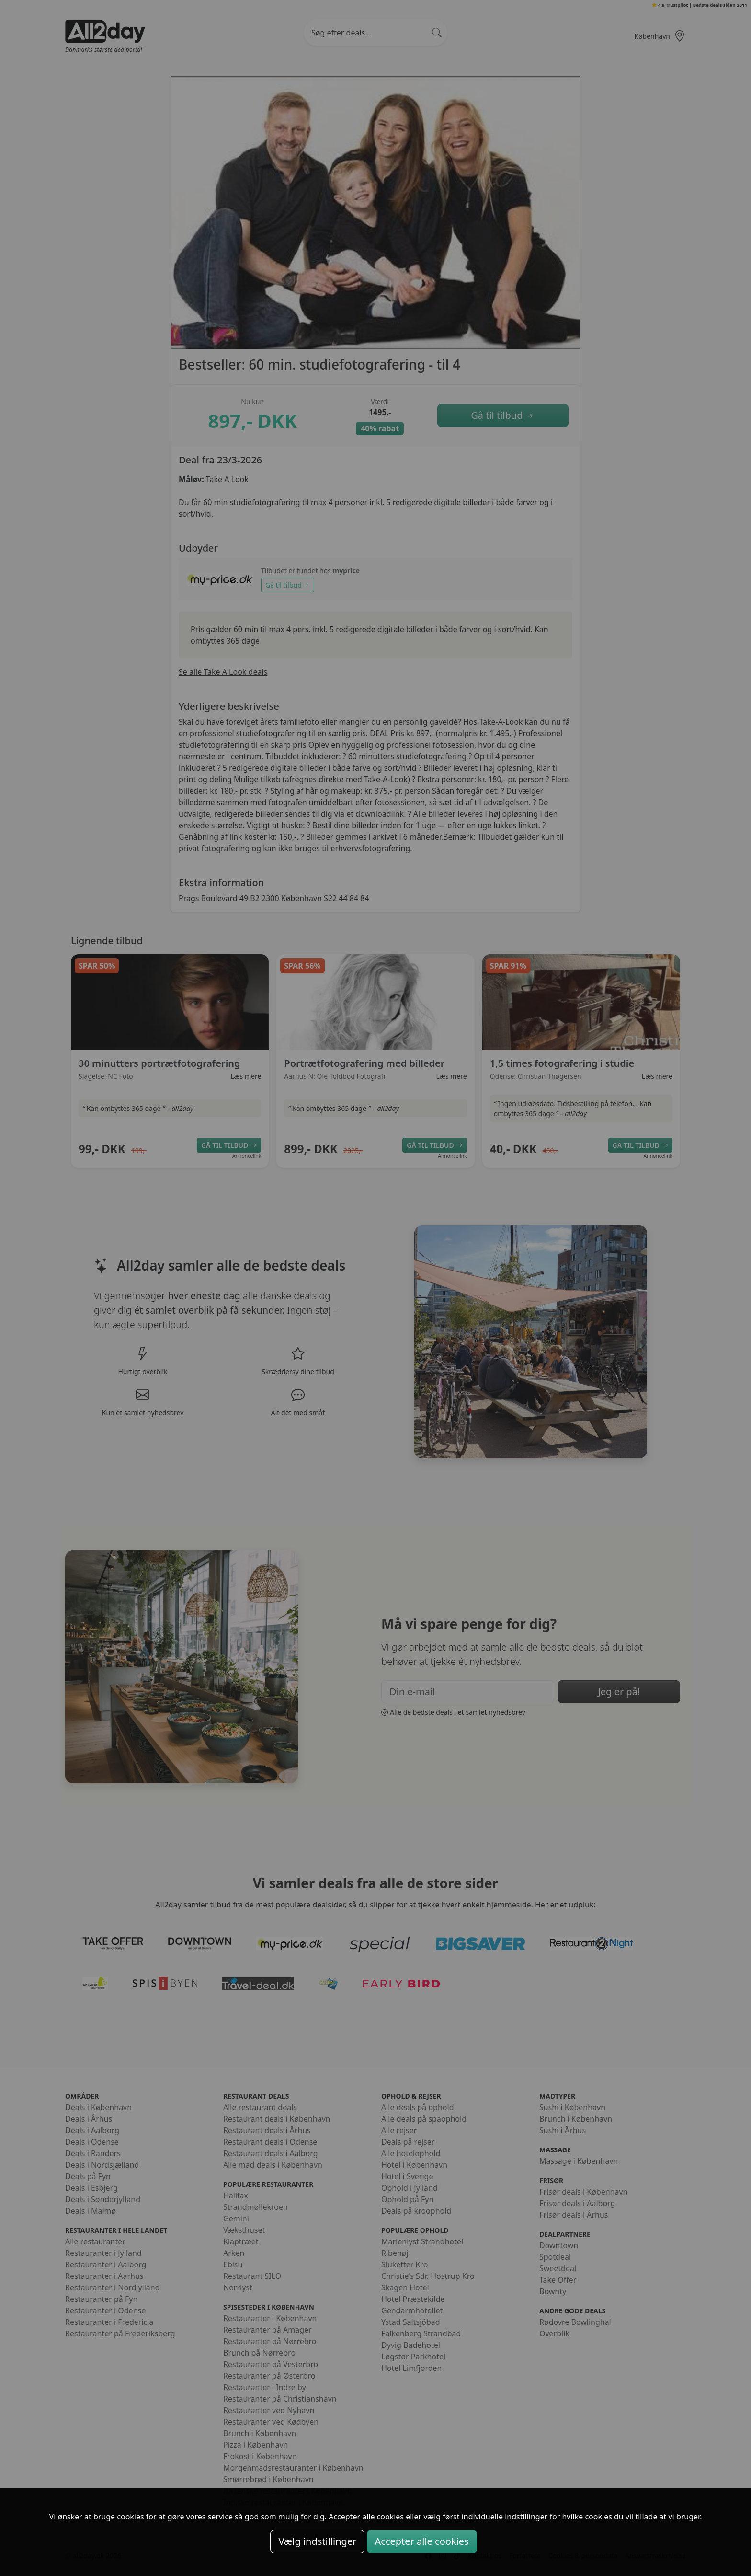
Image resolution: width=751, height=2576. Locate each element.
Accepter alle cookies (422, 2541)
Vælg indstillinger (317, 2541)
